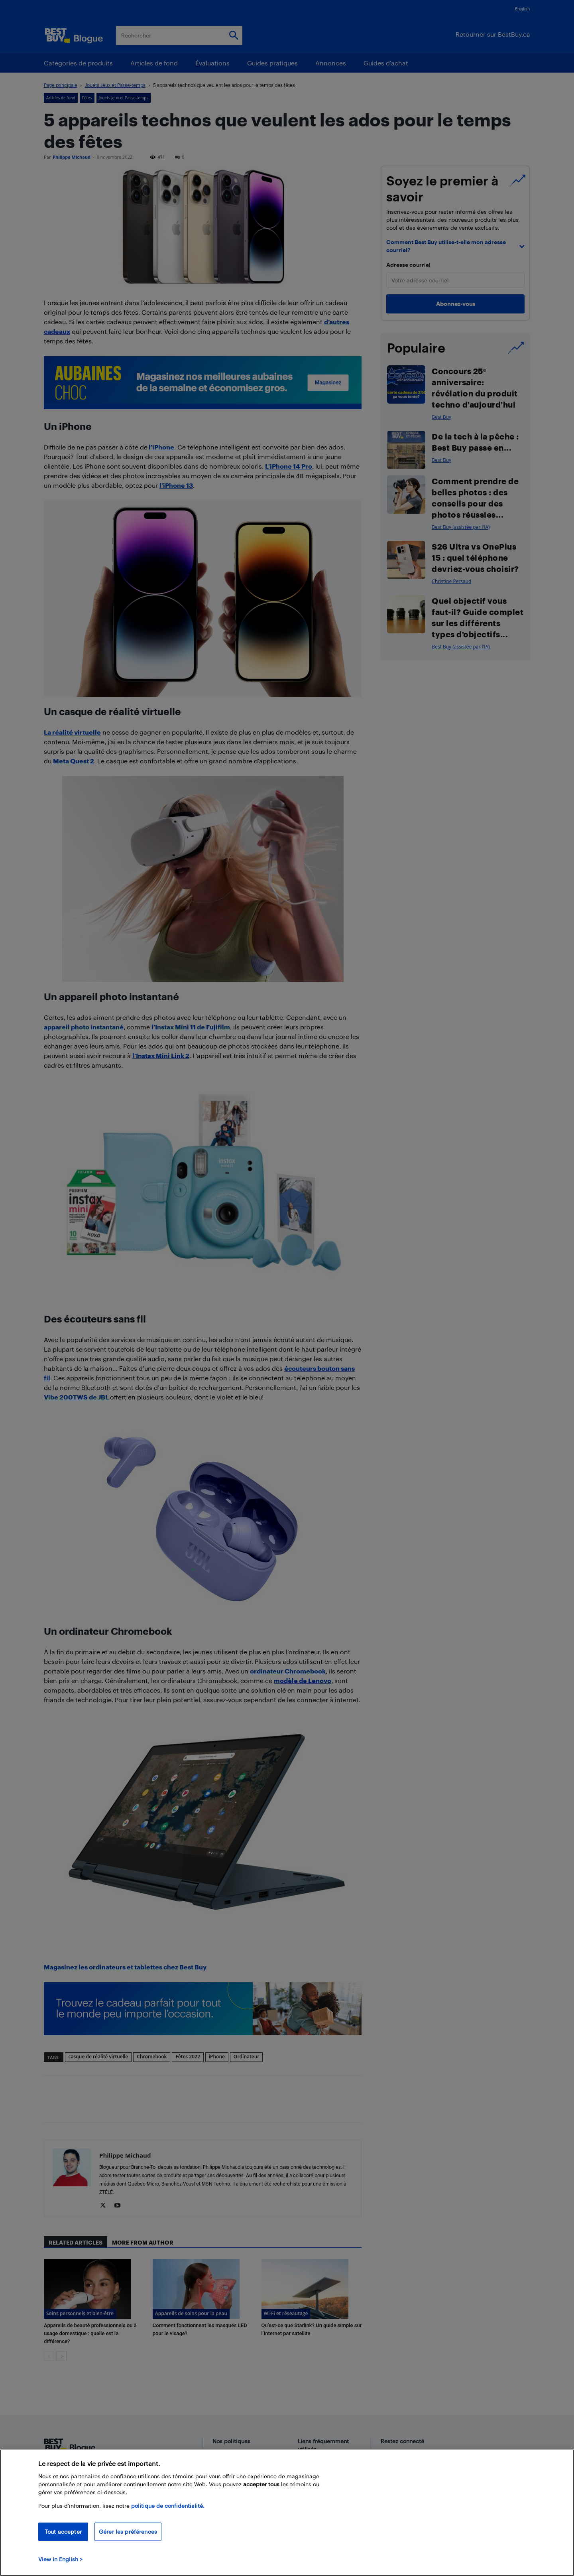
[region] (287, 2512)
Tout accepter (63, 2531)
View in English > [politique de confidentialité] (60, 2559)
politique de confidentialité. (167, 2505)
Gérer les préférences (128, 2531)
